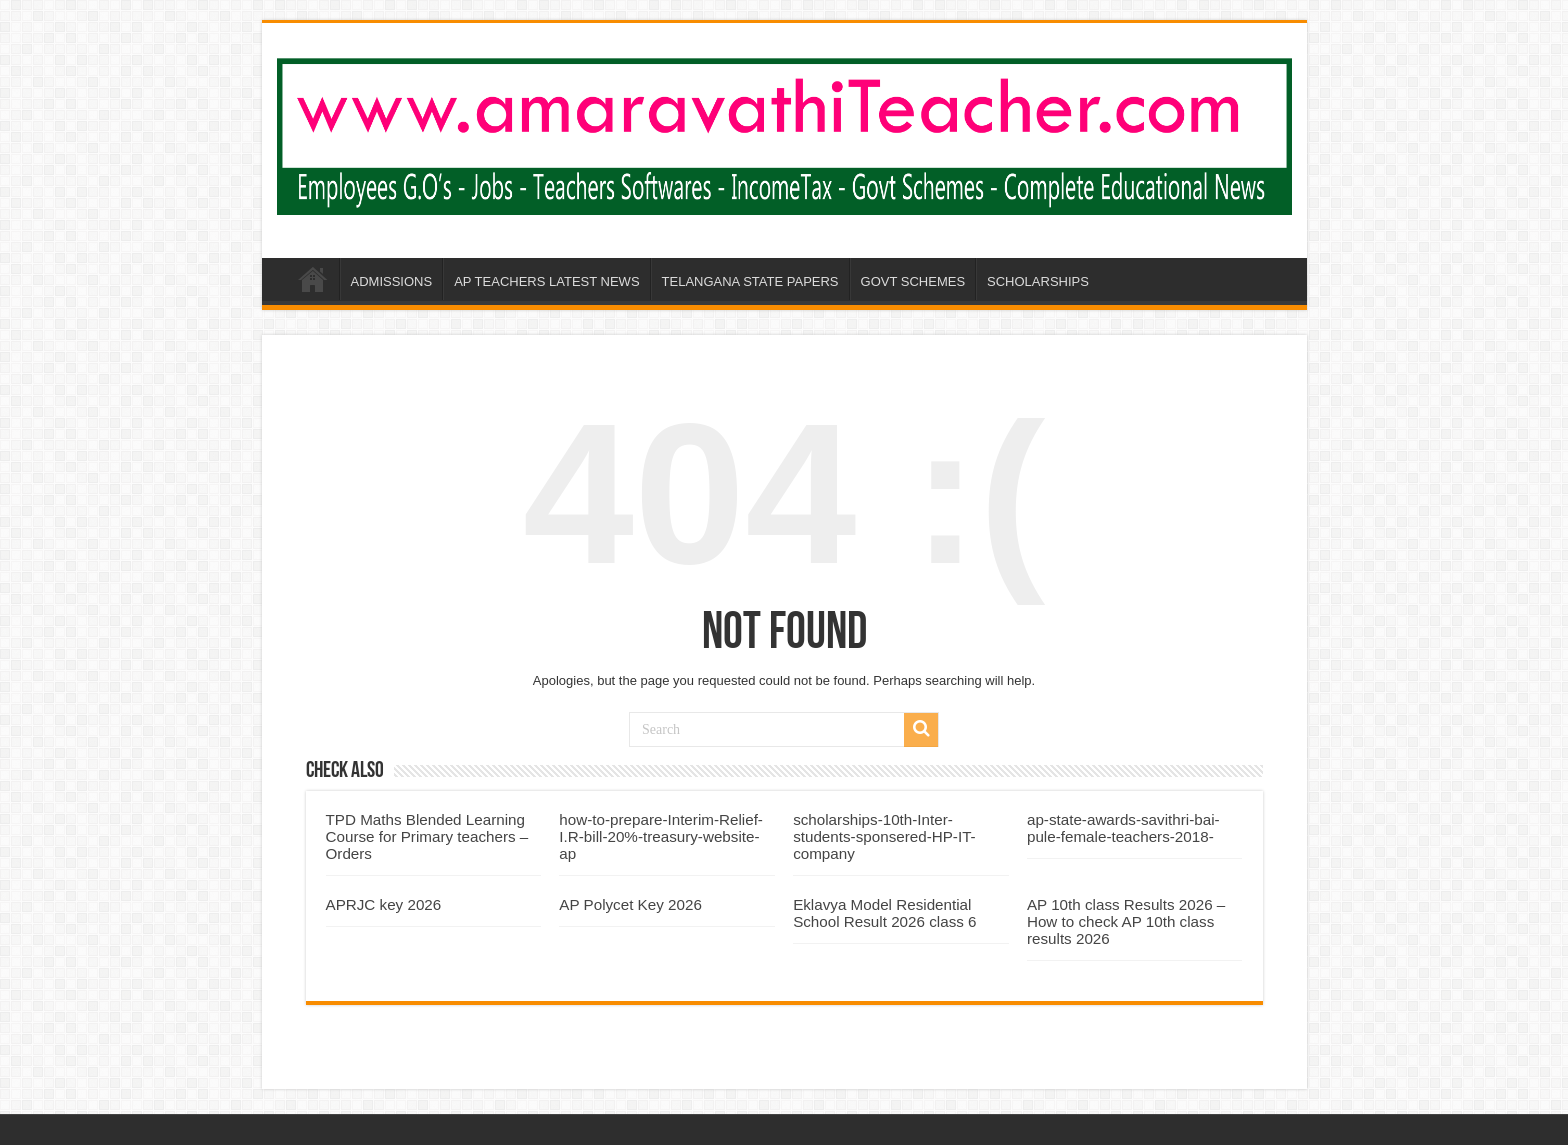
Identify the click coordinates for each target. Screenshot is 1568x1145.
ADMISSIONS (392, 281)
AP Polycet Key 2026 (630, 904)
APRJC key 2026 (384, 904)
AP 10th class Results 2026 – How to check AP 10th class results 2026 (1126, 921)
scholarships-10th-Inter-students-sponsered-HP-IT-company (884, 836)
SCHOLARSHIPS (1038, 281)
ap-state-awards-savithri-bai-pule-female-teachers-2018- (1123, 828)
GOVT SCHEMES (913, 281)
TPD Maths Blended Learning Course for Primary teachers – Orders (427, 836)
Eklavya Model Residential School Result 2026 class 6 (884, 913)
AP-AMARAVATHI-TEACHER (313, 279)
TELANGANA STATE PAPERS (750, 281)
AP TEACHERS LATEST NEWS (546, 281)
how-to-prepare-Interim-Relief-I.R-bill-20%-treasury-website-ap (661, 836)
